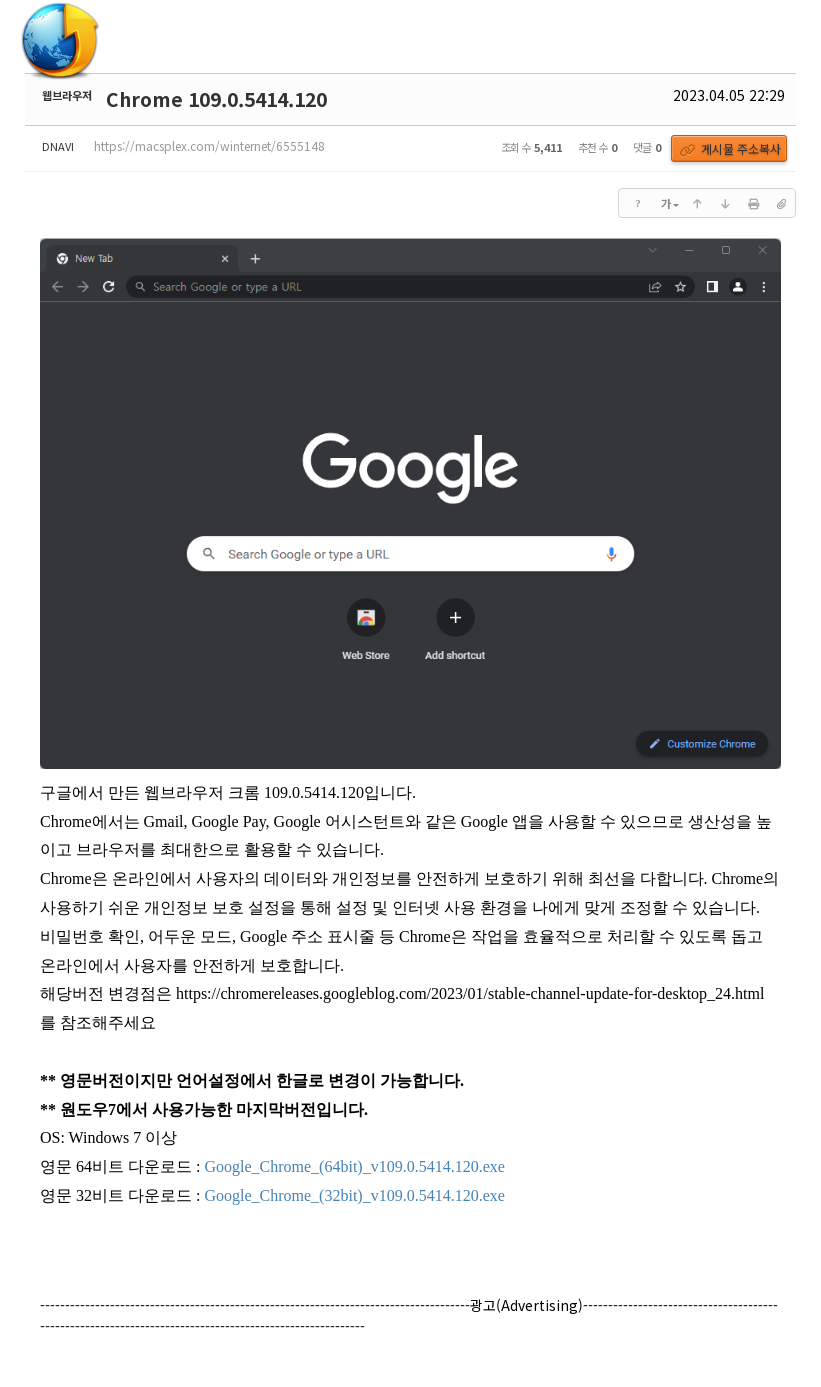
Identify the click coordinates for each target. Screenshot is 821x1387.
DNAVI (58, 146)
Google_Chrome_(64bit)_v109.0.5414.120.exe (354, 1166)
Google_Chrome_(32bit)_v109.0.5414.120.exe (354, 1195)
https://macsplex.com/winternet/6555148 (209, 145)
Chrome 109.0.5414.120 (216, 99)
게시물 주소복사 (730, 148)
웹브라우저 (67, 95)
